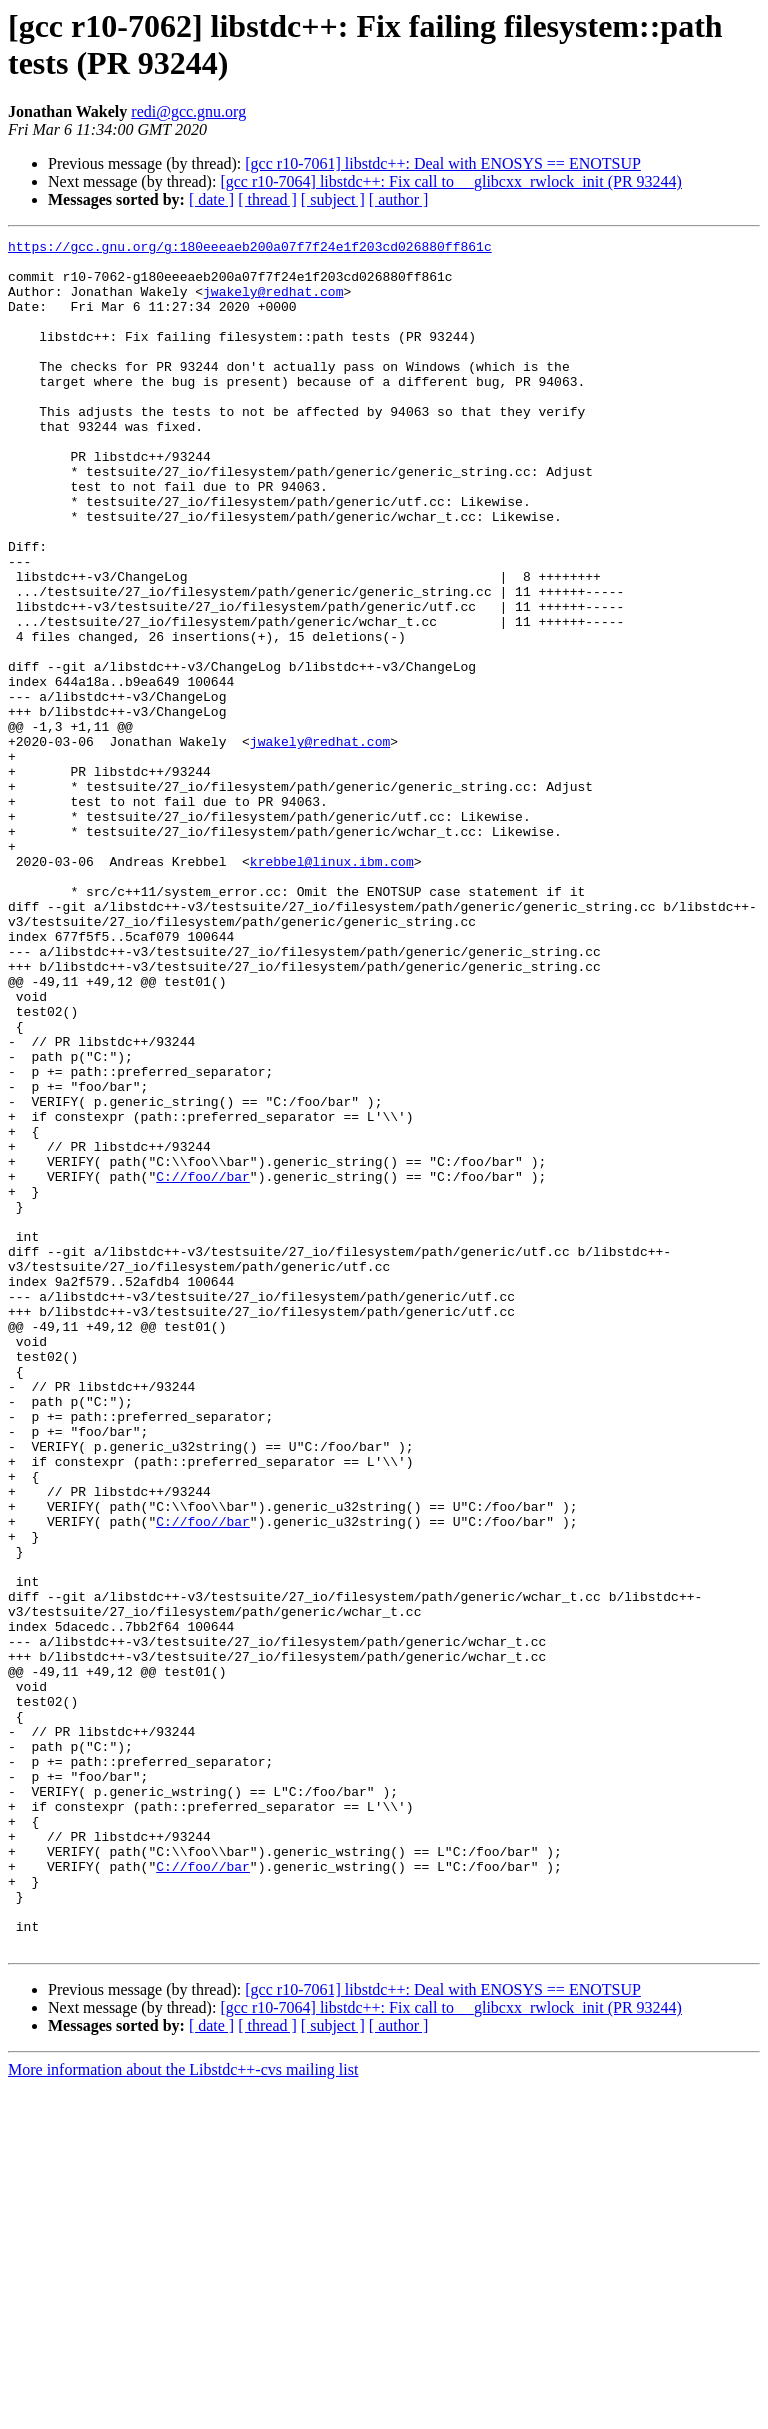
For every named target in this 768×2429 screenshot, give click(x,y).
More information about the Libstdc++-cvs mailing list (183, 2411)
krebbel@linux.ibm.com (332, 987)
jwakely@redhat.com (273, 303)
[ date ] (211, 199)
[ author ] (399, 199)
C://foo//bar (203, 1365)
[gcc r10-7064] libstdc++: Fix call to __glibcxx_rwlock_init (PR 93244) (451, 181)
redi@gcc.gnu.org (188, 111)
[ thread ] (267, 199)
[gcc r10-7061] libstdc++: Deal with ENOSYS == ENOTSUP (443, 163)
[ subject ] (333, 199)
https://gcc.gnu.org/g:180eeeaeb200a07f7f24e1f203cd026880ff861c (250, 249)
